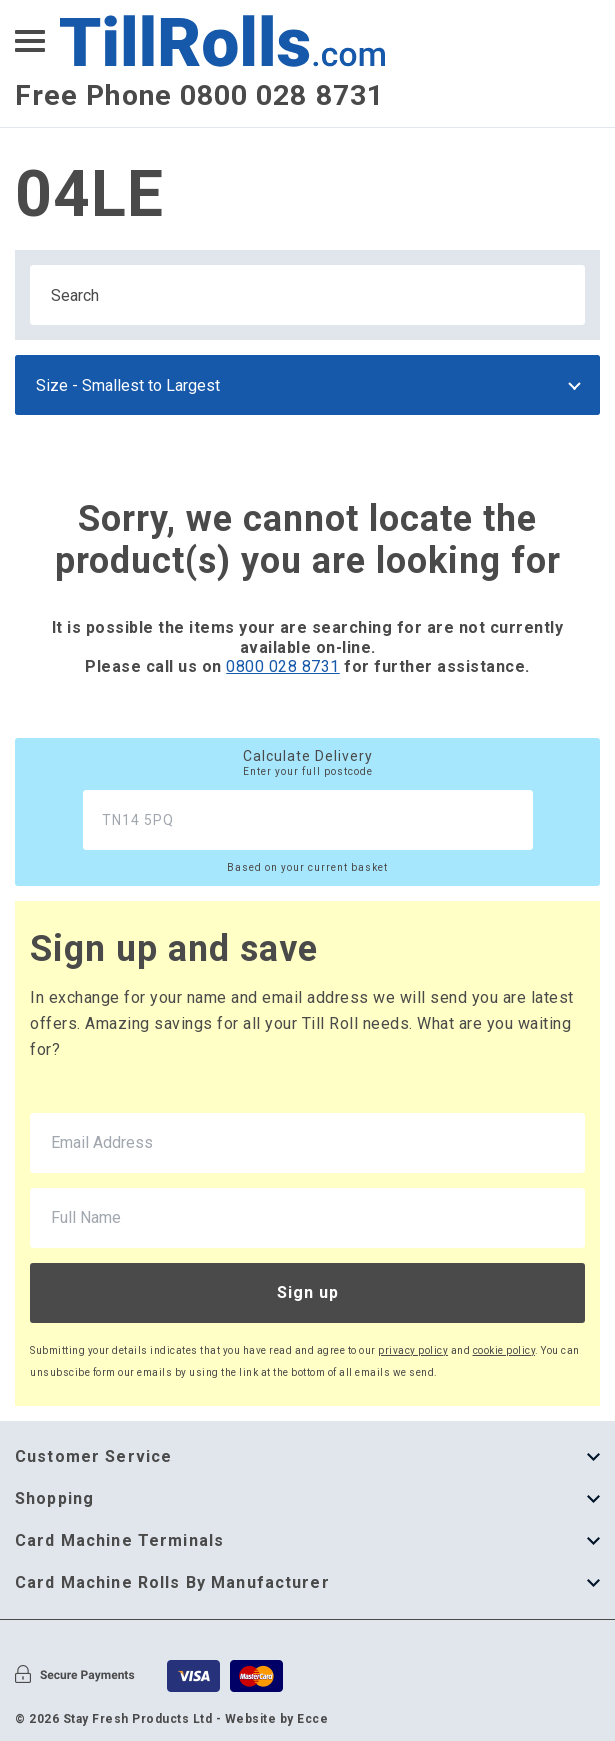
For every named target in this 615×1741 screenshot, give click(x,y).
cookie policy (504, 1350)
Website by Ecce (277, 1719)
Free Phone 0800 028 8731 (199, 95)
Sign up (308, 1292)
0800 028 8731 (283, 666)
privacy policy (413, 1350)
